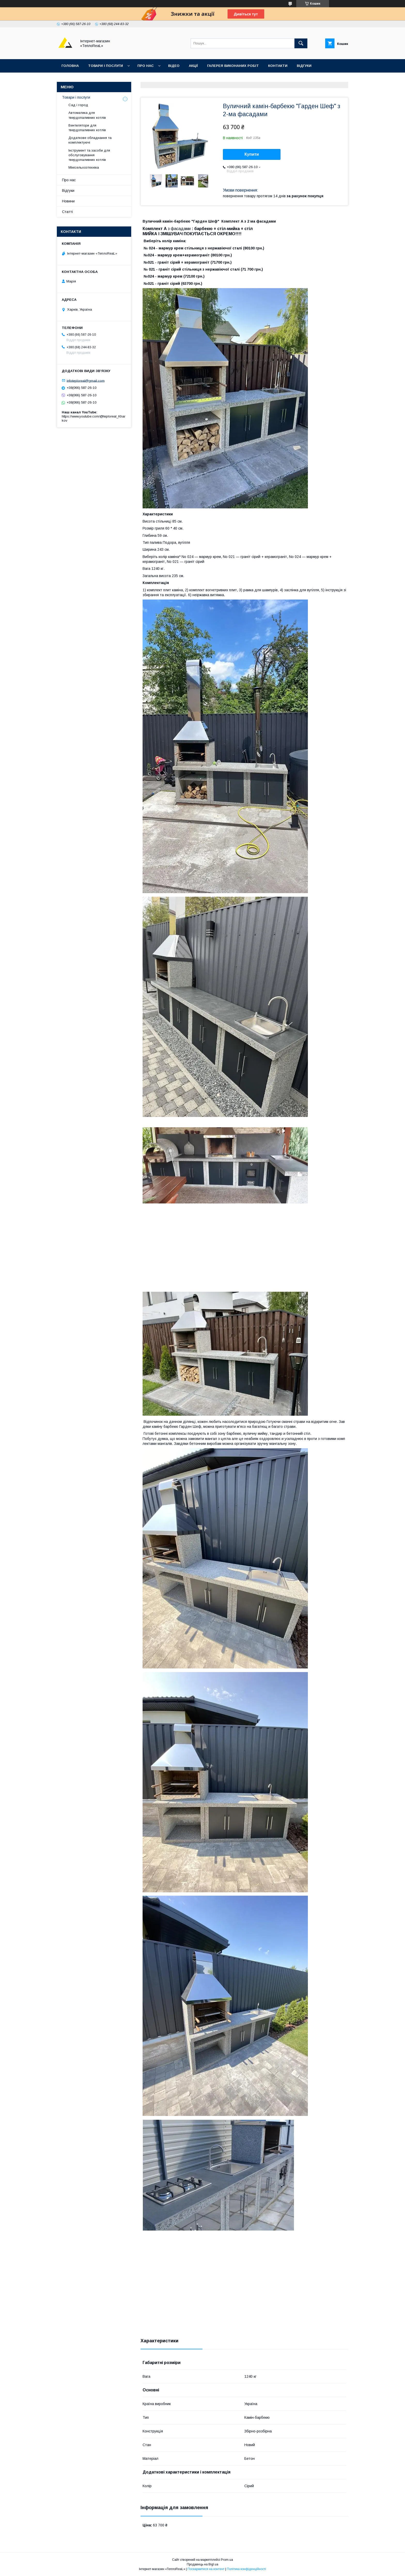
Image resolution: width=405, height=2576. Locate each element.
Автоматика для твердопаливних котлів (87, 115)
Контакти (277, 66)
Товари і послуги (105, 66)
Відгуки (304, 66)
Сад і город (78, 105)
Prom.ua (227, 2560)
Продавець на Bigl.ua (202, 2564)
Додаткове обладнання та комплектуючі (90, 140)
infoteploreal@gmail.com (86, 380)
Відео (174, 66)
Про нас (145, 66)
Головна (70, 66)
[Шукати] (300, 43)
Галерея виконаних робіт (233, 66)
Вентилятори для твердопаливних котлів (87, 127)
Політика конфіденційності (246, 2569)
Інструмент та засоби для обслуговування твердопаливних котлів (89, 155)
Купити (252, 154)
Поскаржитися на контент (206, 2569)
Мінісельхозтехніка (83, 167)
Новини (68, 201)
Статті (67, 212)
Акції (193, 66)
